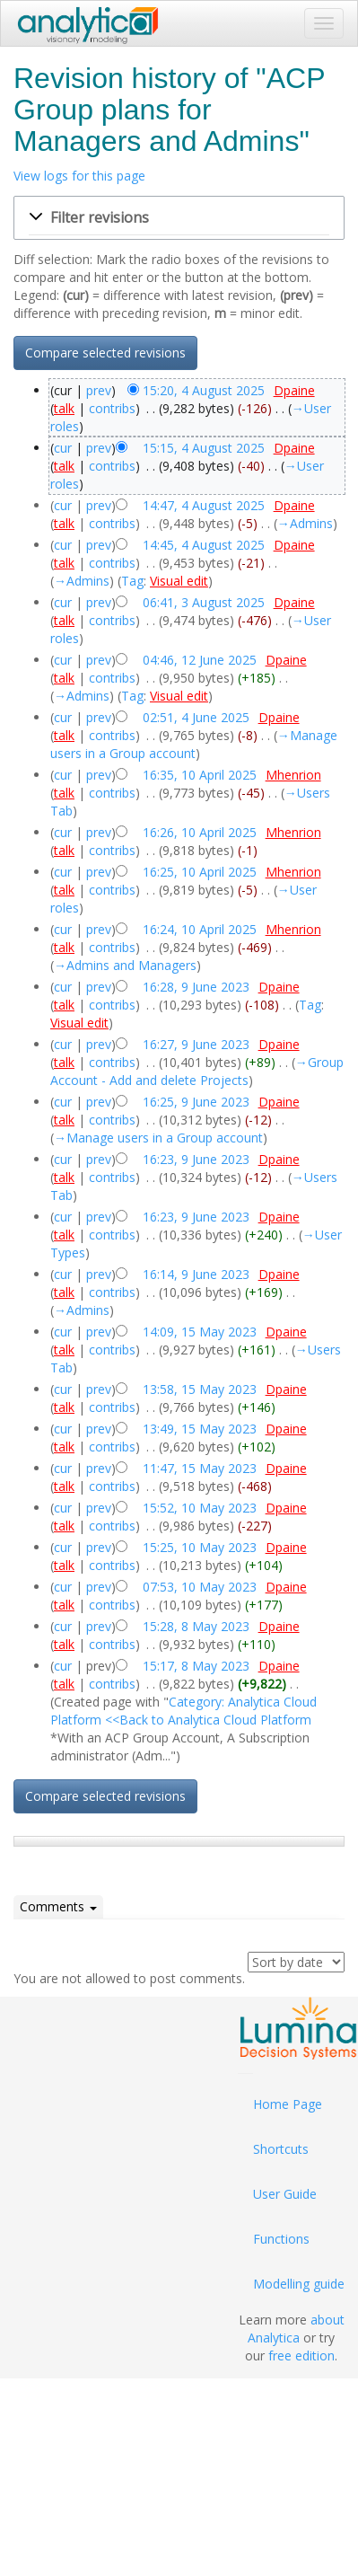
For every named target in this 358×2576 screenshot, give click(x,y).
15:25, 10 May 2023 (200, 1547)
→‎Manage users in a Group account (193, 744)
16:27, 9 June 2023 (196, 1044)
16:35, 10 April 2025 (200, 774)
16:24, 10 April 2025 (200, 929)
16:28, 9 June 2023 (196, 986)
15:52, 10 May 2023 (200, 1507)
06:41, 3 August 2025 (204, 602)
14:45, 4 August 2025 (204, 544)
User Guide (285, 2193)
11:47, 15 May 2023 (200, 1468)
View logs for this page (79, 175)
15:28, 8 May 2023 (196, 1626)
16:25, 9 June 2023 (196, 1101)
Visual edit (179, 580)
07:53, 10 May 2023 (200, 1586)
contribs (112, 408)
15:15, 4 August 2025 (204, 447)
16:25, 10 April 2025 (200, 871)
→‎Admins (305, 523)
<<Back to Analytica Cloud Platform (208, 1719)
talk (64, 408)
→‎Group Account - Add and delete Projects (197, 1071)
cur (63, 447)
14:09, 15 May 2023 (200, 1331)
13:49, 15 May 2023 (200, 1428)
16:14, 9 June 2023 (196, 1274)
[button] (179, 218)
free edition (301, 2355)
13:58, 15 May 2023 (200, 1389)
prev (98, 390)
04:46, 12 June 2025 (200, 659)
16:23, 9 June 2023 (196, 1159)
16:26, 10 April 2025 (200, 832)
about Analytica (296, 2328)
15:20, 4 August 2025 (204, 390)
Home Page (287, 2104)
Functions (281, 2238)
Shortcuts (281, 2148)
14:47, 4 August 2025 (204, 505)
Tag (132, 580)
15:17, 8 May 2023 (196, 1665)
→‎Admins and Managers (125, 965)
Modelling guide (299, 2283)
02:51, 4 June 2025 (196, 717)
